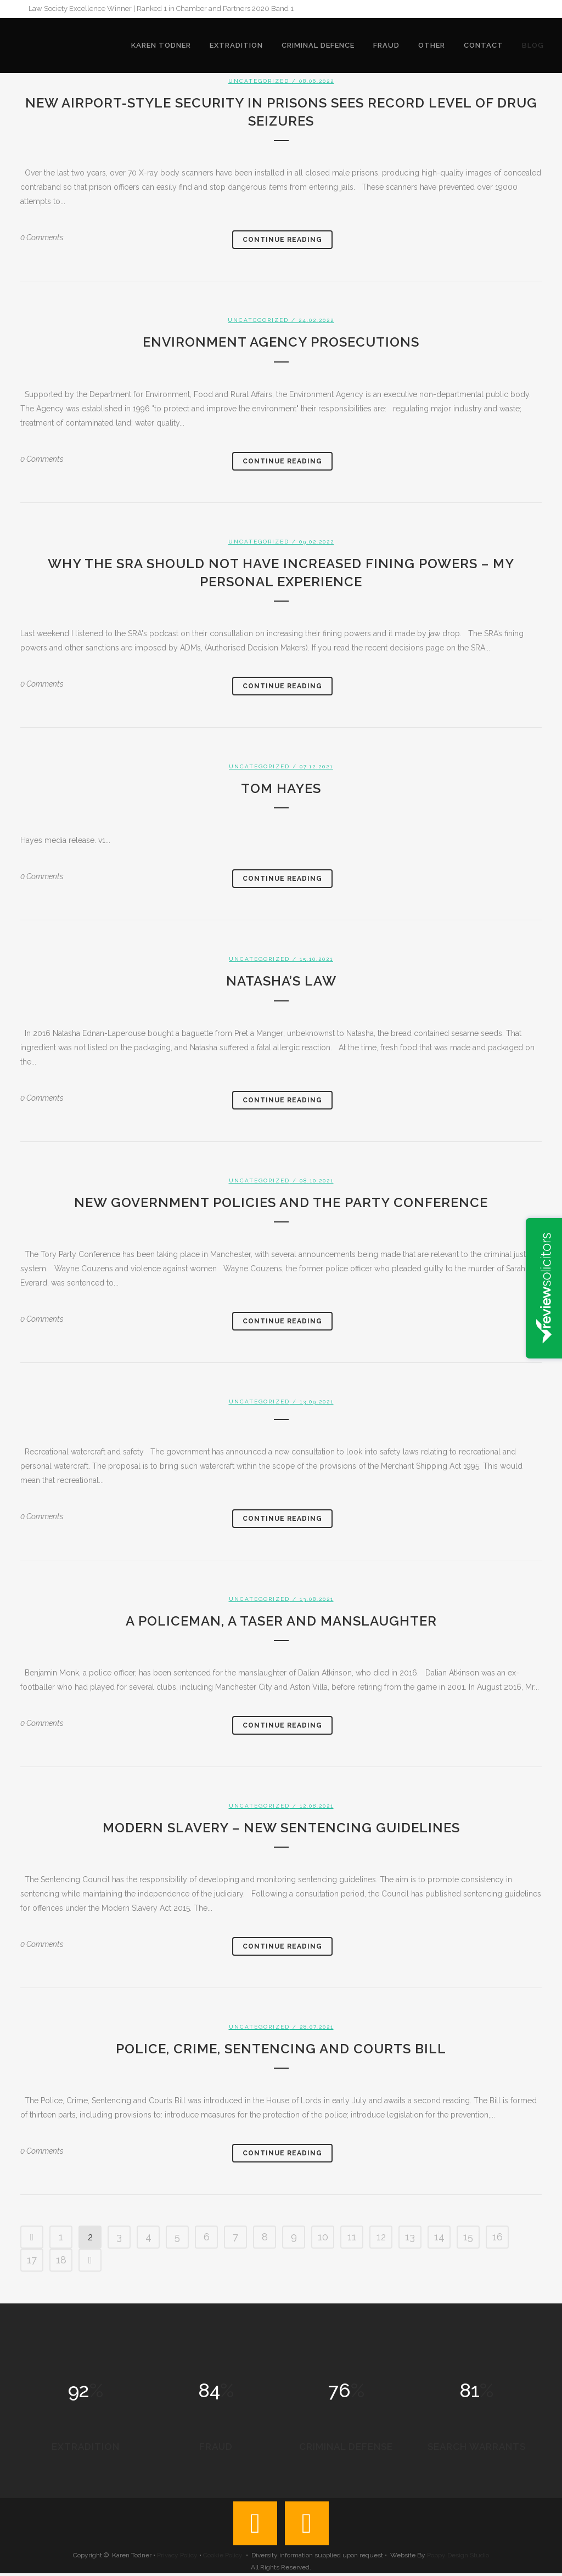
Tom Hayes (281, 788)
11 (351, 2237)
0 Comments (42, 237)
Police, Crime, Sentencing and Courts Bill (281, 2049)
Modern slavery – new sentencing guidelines (281, 1828)
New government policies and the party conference (281, 1202)
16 (497, 2237)
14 (439, 2237)
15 (468, 2237)
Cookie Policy (223, 2558)
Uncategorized (258, 81)
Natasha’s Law (281, 981)
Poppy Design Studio (458, 2558)
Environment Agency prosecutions (281, 342)
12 (381, 2237)
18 (61, 2260)
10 (323, 2237)
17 (32, 2260)
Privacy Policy (177, 2558)
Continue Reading (282, 240)
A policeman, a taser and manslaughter (281, 1621)
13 (410, 2237)
